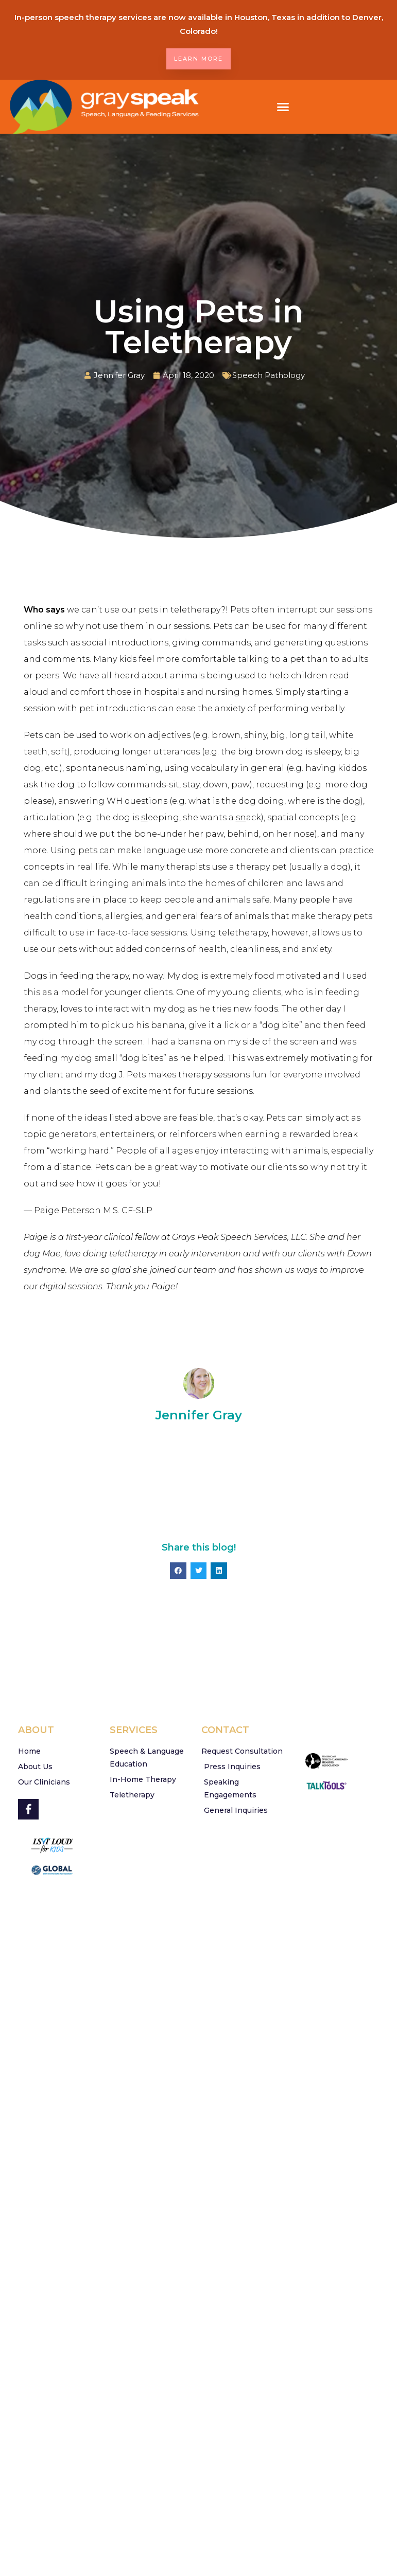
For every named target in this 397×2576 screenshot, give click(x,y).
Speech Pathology (268, 375)
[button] (283, 107)
